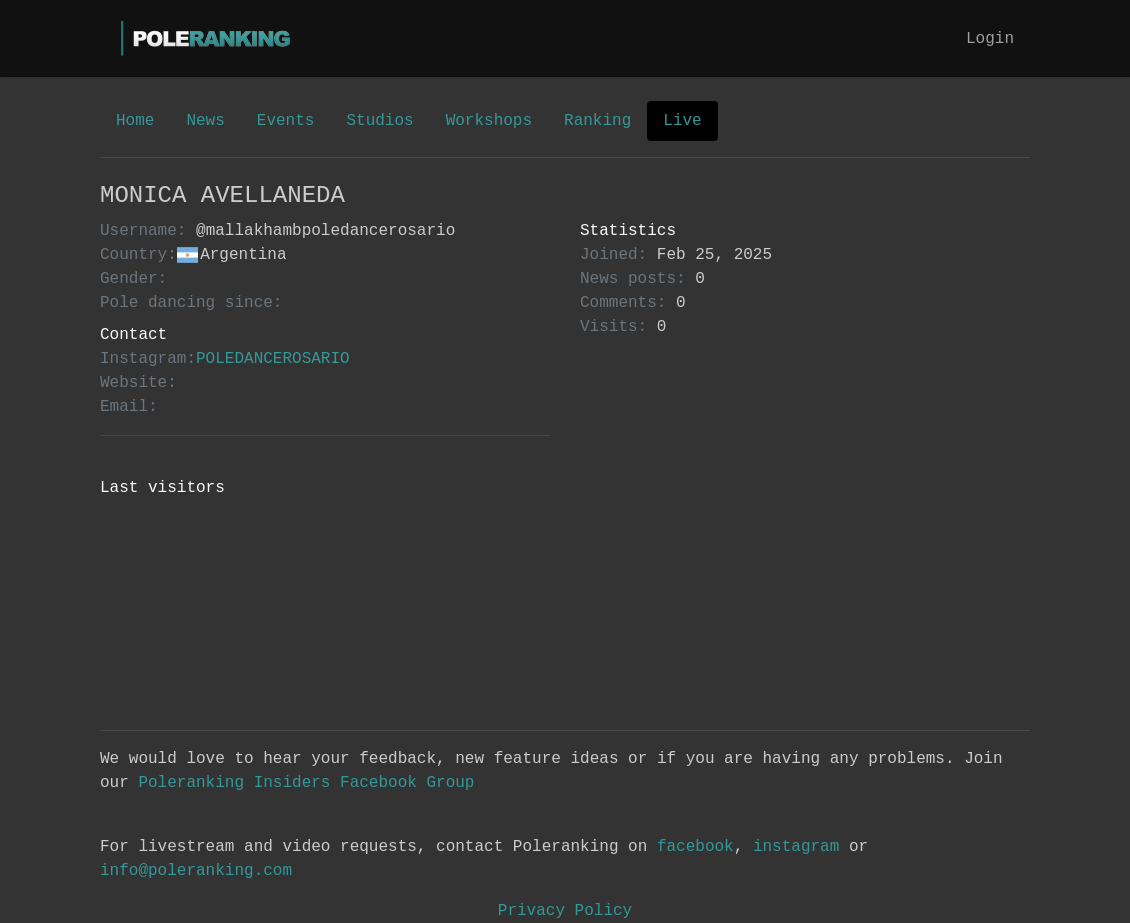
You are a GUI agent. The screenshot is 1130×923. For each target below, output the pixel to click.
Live (682, 121)
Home (135, 121)
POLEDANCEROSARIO (273, 359)
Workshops (489, 121)
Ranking (597, 121)
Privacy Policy (565, 911)
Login (990, 39)
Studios (379, 121)
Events (286, 121)
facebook (695, 847)
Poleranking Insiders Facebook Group (306, 783)
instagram (796, 847)
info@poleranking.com (196, 871)
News (205, 121)
